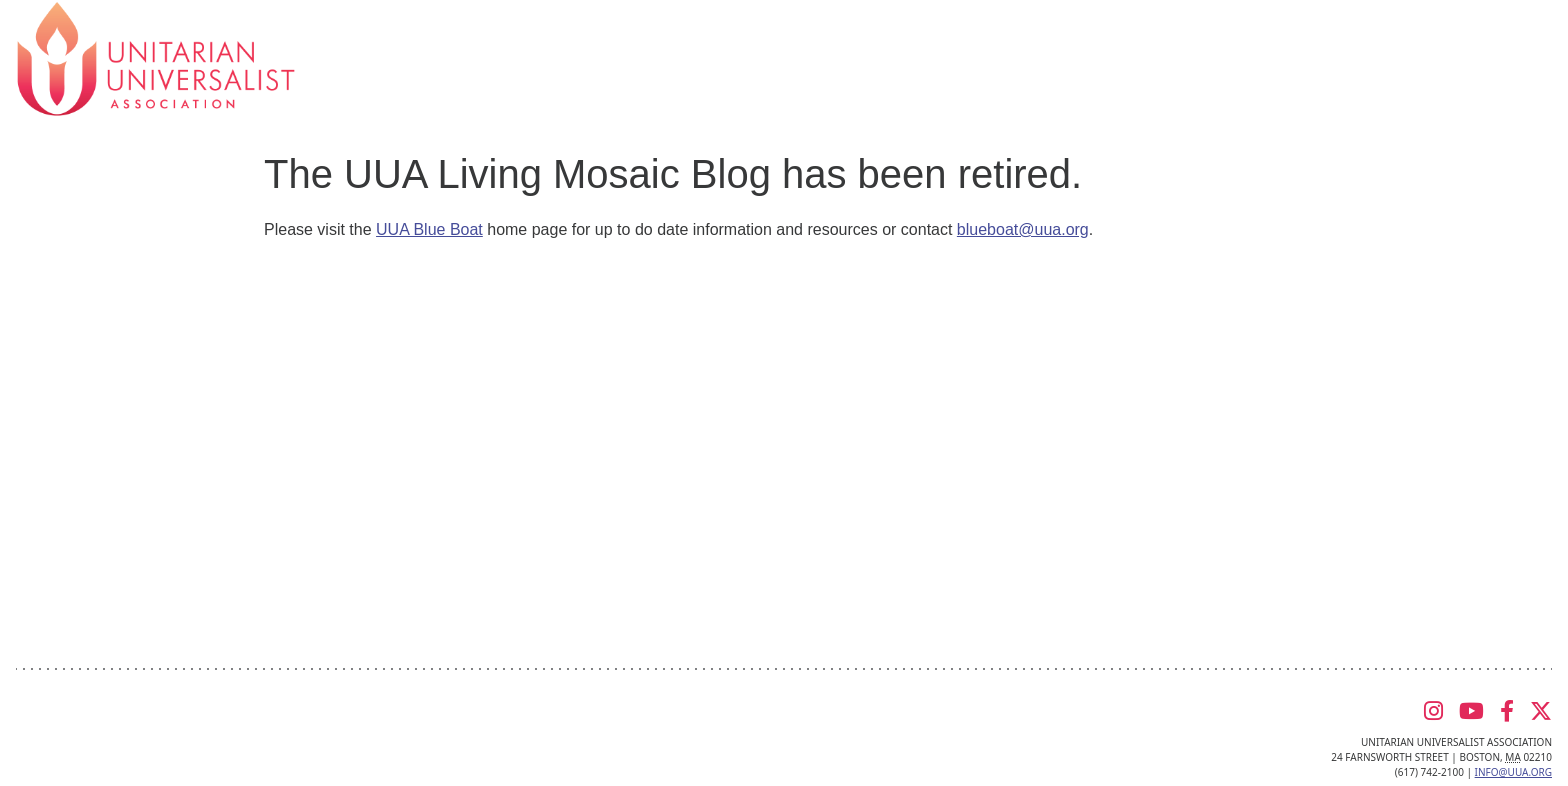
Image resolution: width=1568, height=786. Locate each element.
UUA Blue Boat (429, 229)
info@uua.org (1513, 772)
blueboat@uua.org (1023, 229)
